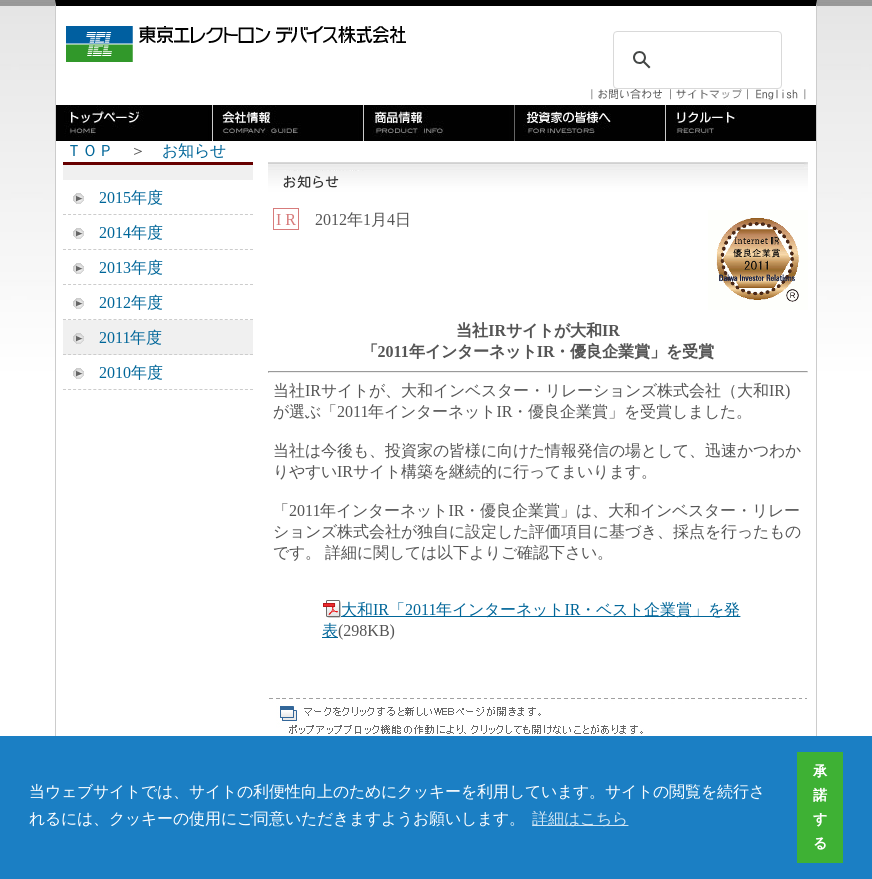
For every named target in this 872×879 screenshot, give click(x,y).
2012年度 (123, 302)
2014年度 (123, 232)
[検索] (695, 60)
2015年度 (123, 197)
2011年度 (122, 337)
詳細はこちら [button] (580, 818)
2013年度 (123, 267)
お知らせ (194, 150)
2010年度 (123, 372)
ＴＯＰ (90, 150)
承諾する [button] (820, 807)
